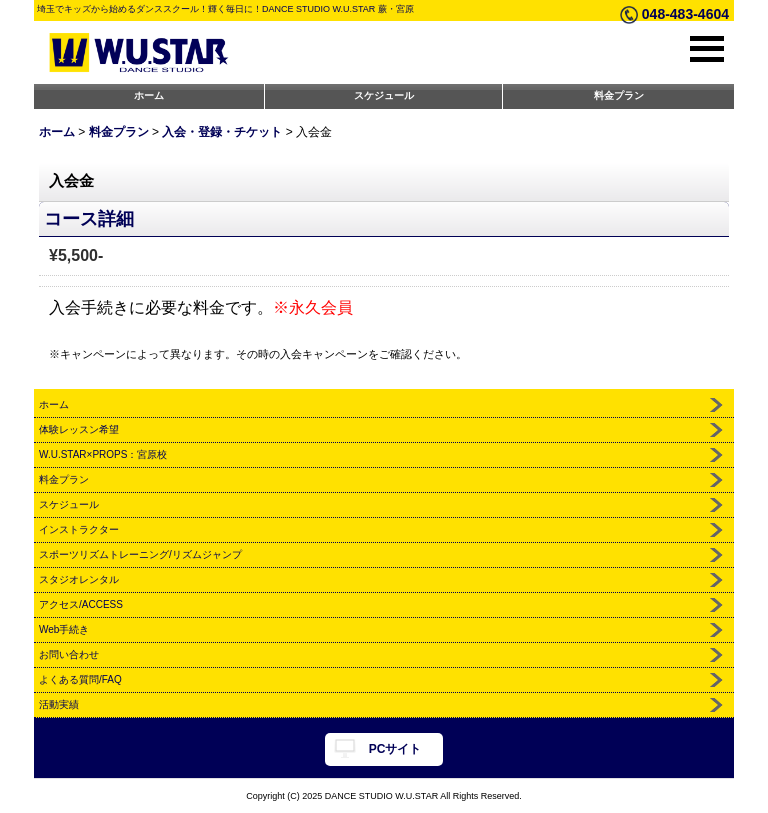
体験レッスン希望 (79, 429)
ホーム (149, 95)
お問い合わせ (69, 654)
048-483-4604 (685, 14)
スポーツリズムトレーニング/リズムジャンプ (140, 554)
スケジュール (384, 95)
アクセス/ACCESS (81, 604)
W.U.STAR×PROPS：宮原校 (103, 454)
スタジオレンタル (79, 579)
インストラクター (79, 529)
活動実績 (59, 704)
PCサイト (395, 749)
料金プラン (619, 95)
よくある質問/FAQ (80, 679)
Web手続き (64, 629)
